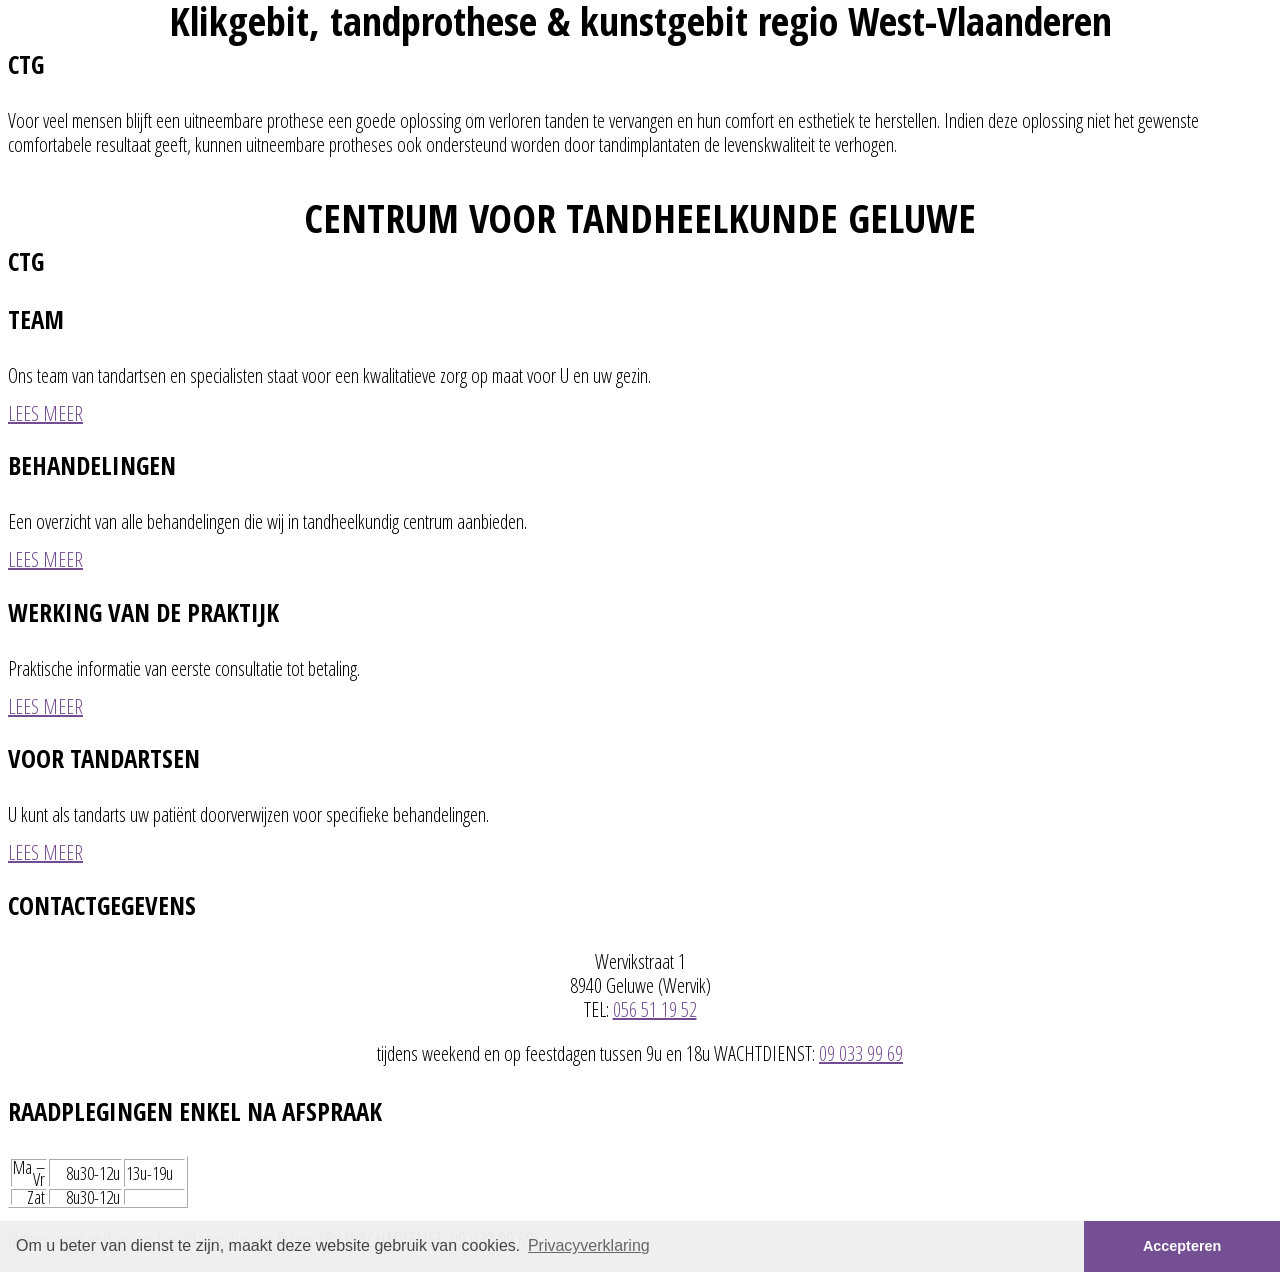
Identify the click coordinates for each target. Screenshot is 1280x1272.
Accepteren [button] (1182, 1246)
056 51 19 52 (655, 1009)
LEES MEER (45, 413)
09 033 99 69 (861, 1053)
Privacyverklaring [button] (589, 1245)
